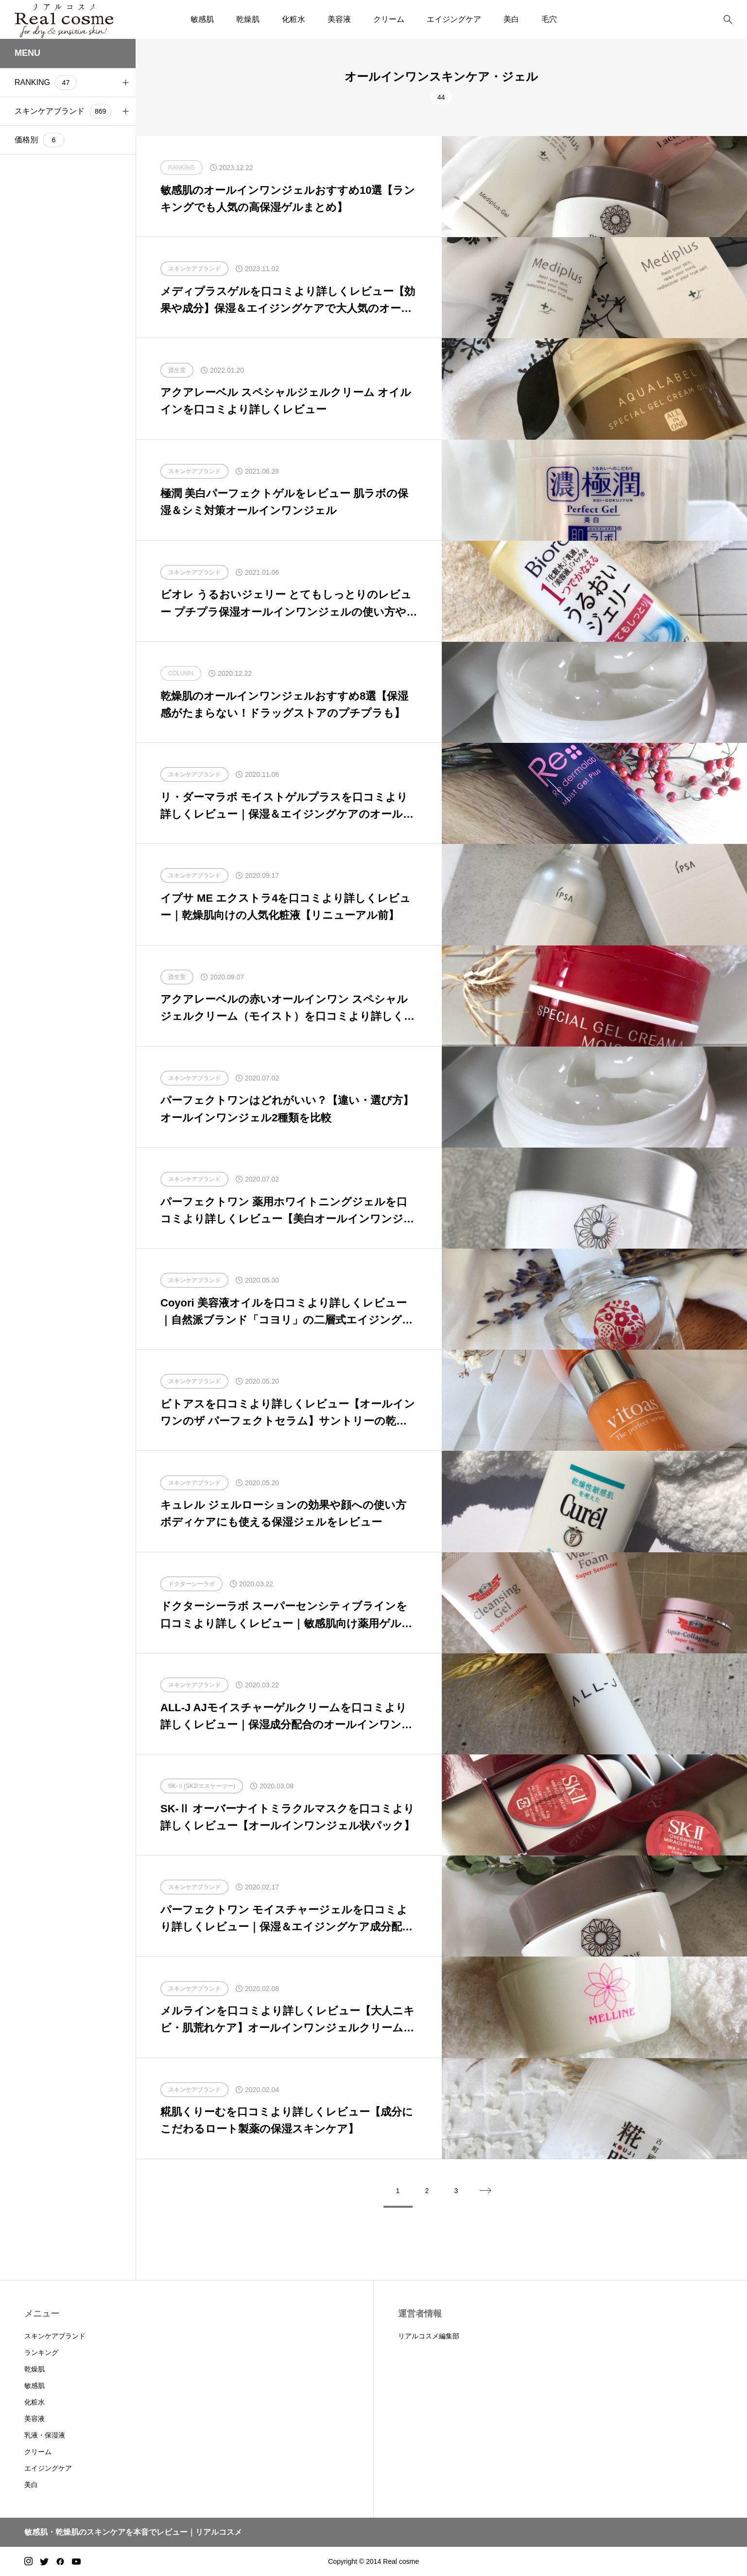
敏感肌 (202, 19)
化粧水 (293, 19)
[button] (125, 82)
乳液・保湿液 (44, 2435)
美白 (511, 19)
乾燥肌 (248, 19)
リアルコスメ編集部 (428, 2336)
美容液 (339, 19)
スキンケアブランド (55, 2336)
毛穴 (549, 19)
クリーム (388, 19)
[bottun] (728, 20)
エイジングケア (454, 19)
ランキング (41, 2352)
